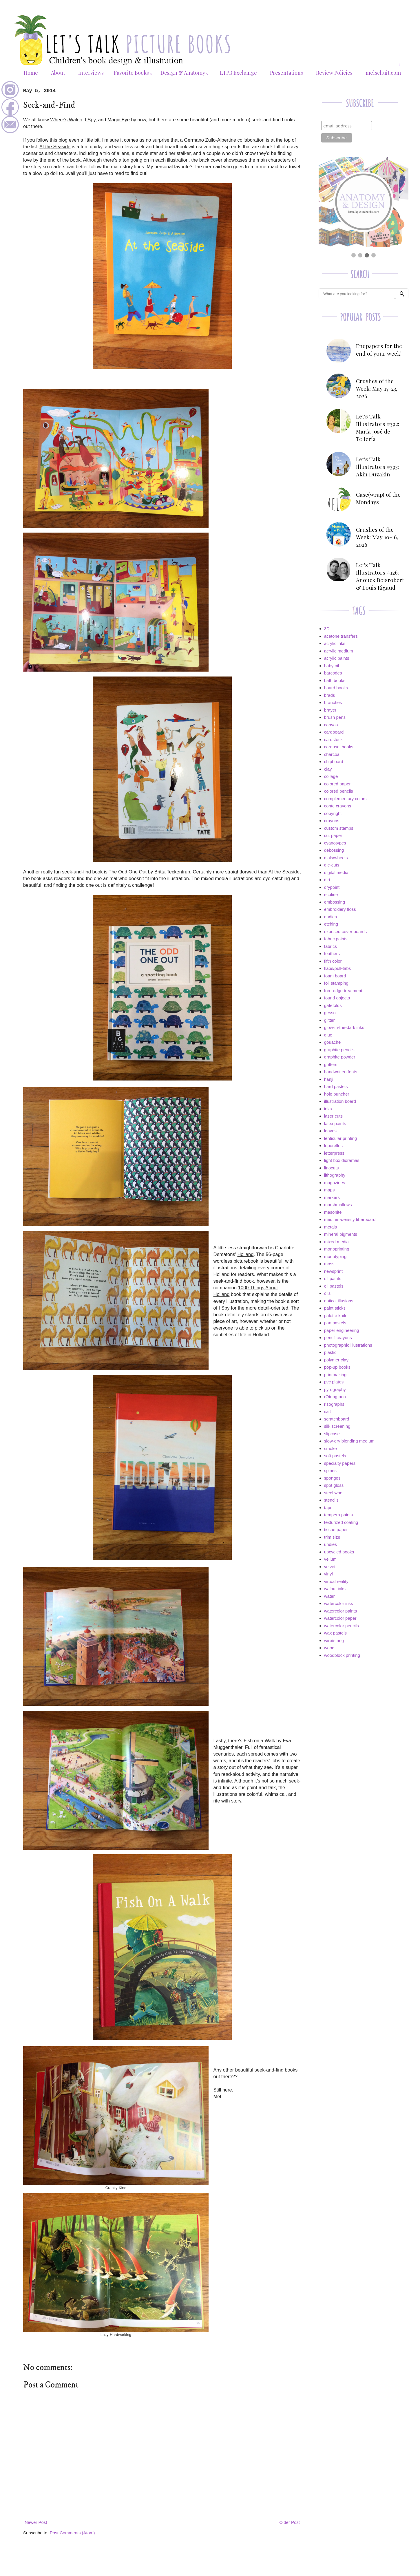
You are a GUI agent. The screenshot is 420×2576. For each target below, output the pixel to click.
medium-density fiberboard (350, 1219)
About (58, 72)
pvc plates (334, 1381)
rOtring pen (335, 1396)
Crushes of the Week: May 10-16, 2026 (377, 537)
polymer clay (336, 1359)
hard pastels (336, 1086)
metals (330, 1226)
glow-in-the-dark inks (344, 1027)
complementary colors (345, 798)
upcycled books (339, 1551)
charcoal (332, 754)
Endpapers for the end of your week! (379, 349)
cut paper (333, 835)
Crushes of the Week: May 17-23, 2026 (376, 388)
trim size (332, 1537)
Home (31, 72)
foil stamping (336, 983)
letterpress (334, 1153)
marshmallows (338, 1204)
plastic (330, 1352)
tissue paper (336, 1529)
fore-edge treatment (343, 990)
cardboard (334, 732)
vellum (330, 1559)
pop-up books (337, 1367)
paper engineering (341, 1330)
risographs (334, 1404)
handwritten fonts (340, 1071)
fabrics (330, 946)
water (329, 1596)
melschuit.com (383, 72)
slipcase (332, 1433)
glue (328, 1034)
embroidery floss (340, 909)
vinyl (328, 1573)
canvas (331, 724)
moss (329, 1263)
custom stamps (338, 828)
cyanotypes (335, 842)
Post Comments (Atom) (72, 2532)
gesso (330, 1012)
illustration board (340, 1101)
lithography (334, 1175)
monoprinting (336, 1248)
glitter (329, 1020)
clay (328, 769)
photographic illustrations (348, 1345)
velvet (329, 1566)
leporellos (333, 1145)
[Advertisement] (363, 1704)
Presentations (286, 72)
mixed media (336, 1241)
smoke (330, 1448)
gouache (332, 1042)
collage (331, 776)
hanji (328, 1079)
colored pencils (338, 791)
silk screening (337, 1426)
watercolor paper (340, 1618)
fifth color (333, 961)
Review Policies (334, 72)
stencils (331, 1500)
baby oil (331, 665)
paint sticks (335, 1308)
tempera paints (338, 1514)
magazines (334, 1182)
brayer (330, 709)
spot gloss (334, 1485)
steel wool (334, 1492)
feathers (332, 953)
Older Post (289, 2522)
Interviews (91, 72)
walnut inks (335, 1588)
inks (328, 1108)
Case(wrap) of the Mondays (378, 498)
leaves (330, 1130)
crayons (331, 820)
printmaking (335, 1374)
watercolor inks (338, 1603)
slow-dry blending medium (349, 1440)
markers (332, 1197)
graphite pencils (339, 1049)
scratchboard (336, 1418)
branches (333, 702)
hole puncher (336, 1094)
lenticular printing (340, 1138)
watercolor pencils (341, 1625)
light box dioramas (341, 1160)
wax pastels (335, 1632)
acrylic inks (334, 643)
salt (327, 1411)
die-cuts (331, 864)
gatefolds (333, 1005)
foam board (335, 975)
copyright (333, 813)
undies (330, 1544)
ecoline (331, 894)
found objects (337, 997)
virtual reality (336, 1581)
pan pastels (335, 1322)
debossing (334, 850)
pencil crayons (338, 1337)
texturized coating (341, 1522)
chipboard (333, 761)
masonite (333, 1212)
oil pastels (334, 1286)
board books (336, 687)
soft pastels (335, 1455)
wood (329, 1647)
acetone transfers (341, 636)
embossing (334, 902)
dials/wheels (336, 857)
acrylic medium (338, 650)
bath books (334, 680)
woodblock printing (342, 1655)
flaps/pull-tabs (337, 968)
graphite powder (339, 1056)
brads (329, 695)
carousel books (338, 746)
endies (330, 916)
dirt (327, 879)
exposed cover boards (345, 931)
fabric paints (336, 938)
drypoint (331, 887)
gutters (330, 1064)
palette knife (336, 1315)
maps (329, 1189)
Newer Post (36, 2522)
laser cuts (333, 1116)
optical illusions (338, 1300)
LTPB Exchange (238, 72)
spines (330, 1470)
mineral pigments (340, 1234)
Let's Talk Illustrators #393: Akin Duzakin (377, 466)
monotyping (335, 1256)
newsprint (333, 1271)
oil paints (332, 1278)
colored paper (337, 783)
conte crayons (337, 805)
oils (327, 1293)
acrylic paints (336, 658)
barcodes (333, 672)
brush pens (335, 717)
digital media (336, 872)
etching (331, 924)
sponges (332, 1478)
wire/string (334, 1640)
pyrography (335, 1389)
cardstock (333, 739)
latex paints (335, 1123)
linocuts (331, 1167)
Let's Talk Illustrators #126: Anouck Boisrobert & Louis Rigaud (380, 576)
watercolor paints (340, 1610)
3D (327, 628)
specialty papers (339, 1463)
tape (328, 1507)
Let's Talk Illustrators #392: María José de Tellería (377, 427)
